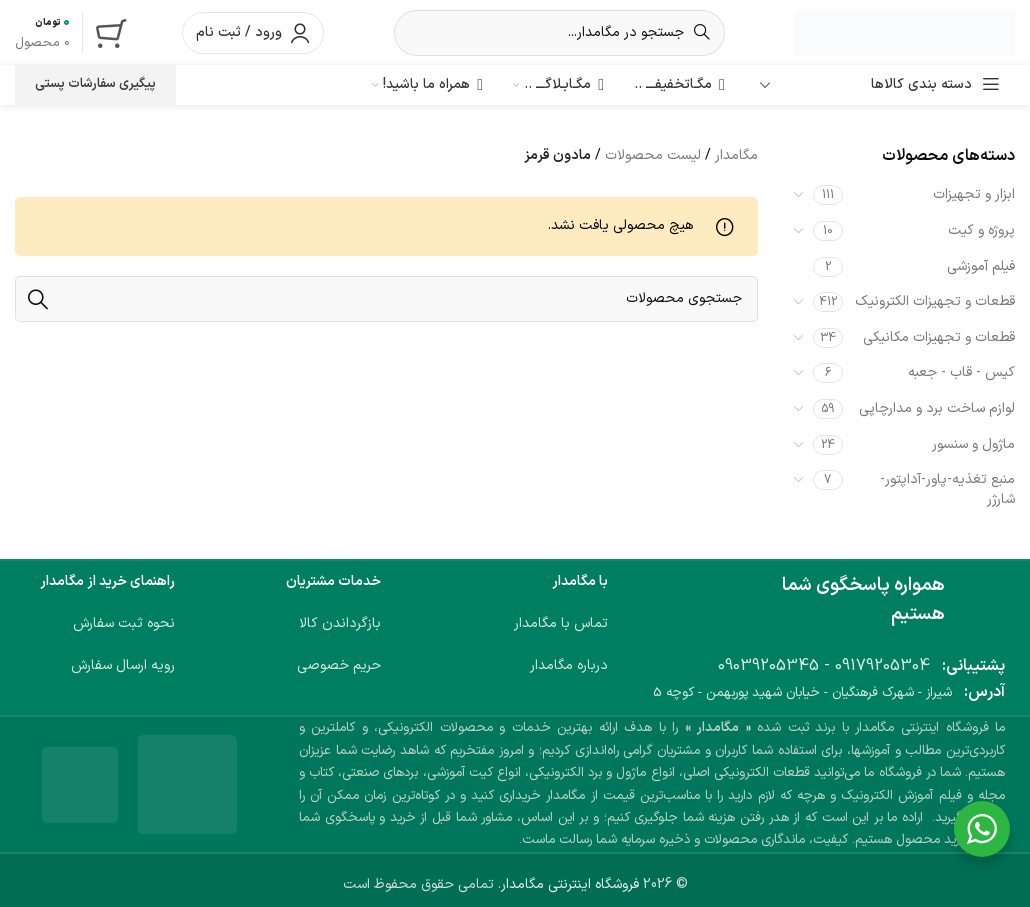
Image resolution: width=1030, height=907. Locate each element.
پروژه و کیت (981, 230)
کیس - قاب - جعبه (961, 372)
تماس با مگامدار (561, 623)
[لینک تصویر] (187, 784)
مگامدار (736, 155)
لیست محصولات (653, 155)
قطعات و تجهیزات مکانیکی (939, 337)
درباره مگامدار (569, 665)
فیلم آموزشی (981, 266)
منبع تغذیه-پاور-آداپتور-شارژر (947, 489)
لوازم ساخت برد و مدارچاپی (937, 408)
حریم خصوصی (339, 665)
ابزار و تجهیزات (974, 194)
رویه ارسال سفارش (123, 665)
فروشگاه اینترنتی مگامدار (570, 884)
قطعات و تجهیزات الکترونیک (935, 301)
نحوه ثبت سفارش (124, 623)
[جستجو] (559, 33)
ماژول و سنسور (973, 444)
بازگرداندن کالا (340, 623)
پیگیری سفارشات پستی (95, 84)
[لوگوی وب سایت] (905, 31)
